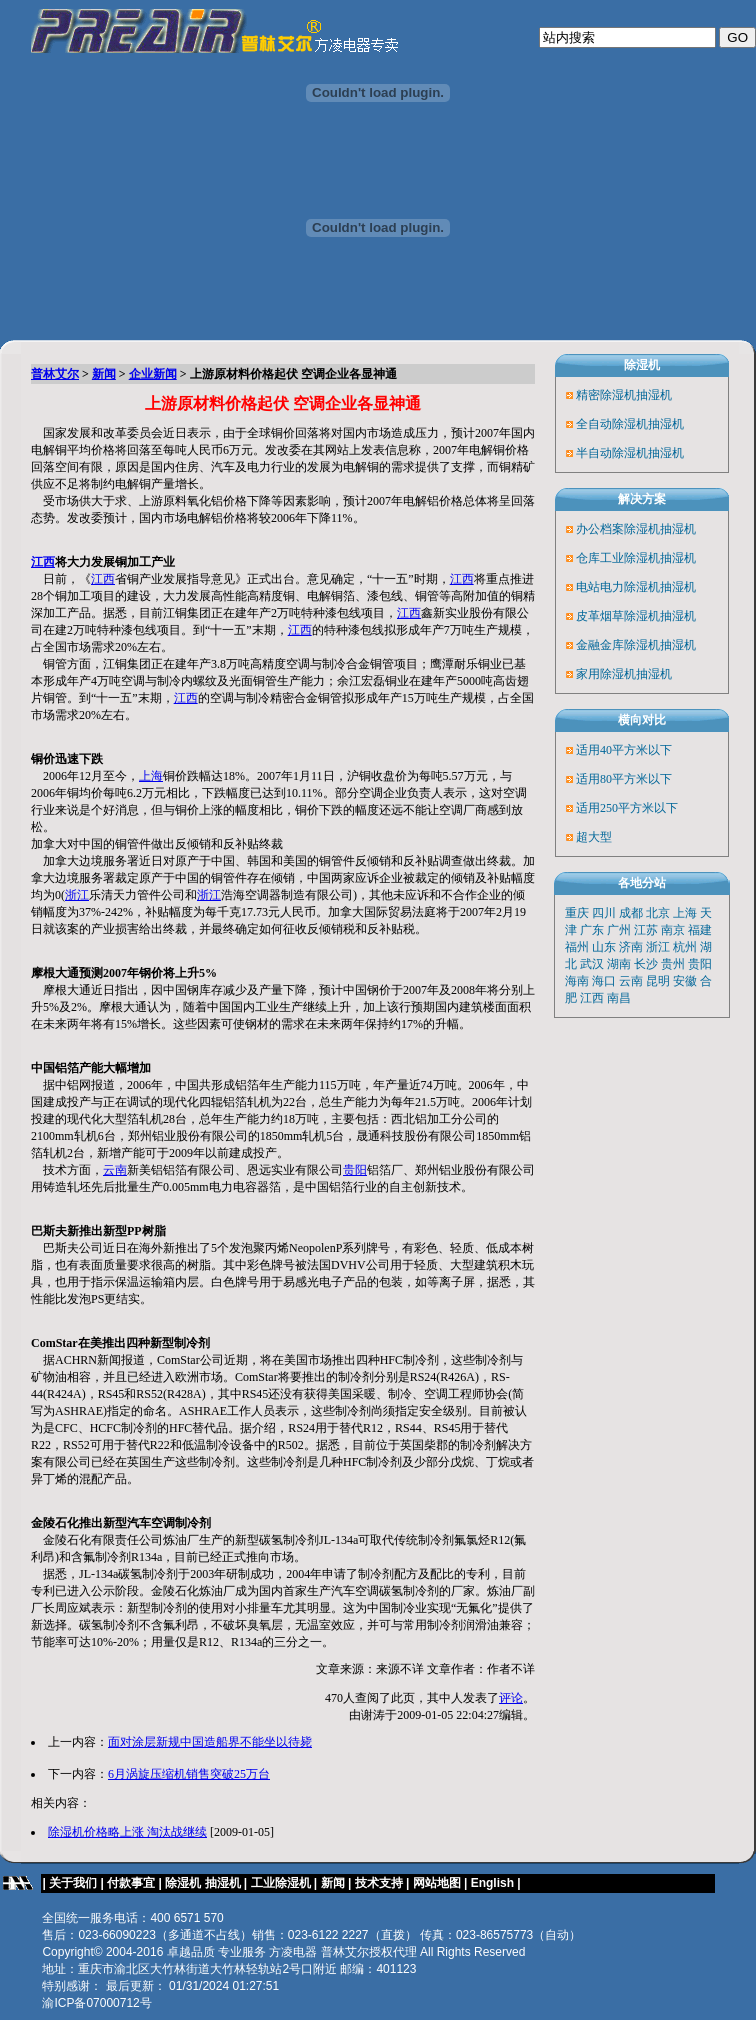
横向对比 (642, 720)
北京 (658, 913)
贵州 (673, 964)
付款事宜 (131, 1883)
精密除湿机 (606, 395)
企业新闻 (153, 374)
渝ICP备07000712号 (96, 2003)
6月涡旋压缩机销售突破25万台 (189, 1774)
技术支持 (379, 1883)
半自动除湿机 (612, 453)
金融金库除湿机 (618, 645)
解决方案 (642, 499)
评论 (511, 1698)
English (494, 1883)
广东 (592, 930)
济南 (631, 947)
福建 (700, 930)
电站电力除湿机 (618, 587)
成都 (631, 913)
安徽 (685, 981)
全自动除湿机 (612, 424)
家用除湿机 (606, 674)
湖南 (619, 964)
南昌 (619, 998)
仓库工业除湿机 (618, 558)
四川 (604, 913)
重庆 (577, 913)
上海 (151, 776)
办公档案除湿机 (618, 529)
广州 (619, 930)
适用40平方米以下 (624, 750)
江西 (43, 562)
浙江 (77, 895)
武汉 (592, 964)
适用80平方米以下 (624, 779)
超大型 (594, 837)
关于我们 (73, 1883)
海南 (577, 981)
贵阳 (355, 1170)
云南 (115, 1170)
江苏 (646, 930)
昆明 (658, 981)
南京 (673, 930)
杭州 (685, 947)
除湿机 (642, 365)
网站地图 (437, 1883)
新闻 (104, 374)
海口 (604, 981)
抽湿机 (654, 395)
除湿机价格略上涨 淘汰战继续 (127, 1832)
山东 (604, 947)
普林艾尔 (55, 374)
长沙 (646, 964)
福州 (577, 947)
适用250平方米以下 (627, 808)
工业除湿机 (281, 1883)
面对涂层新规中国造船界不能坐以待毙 (210, 1742)
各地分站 (642, 883)
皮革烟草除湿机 (618, 616)
